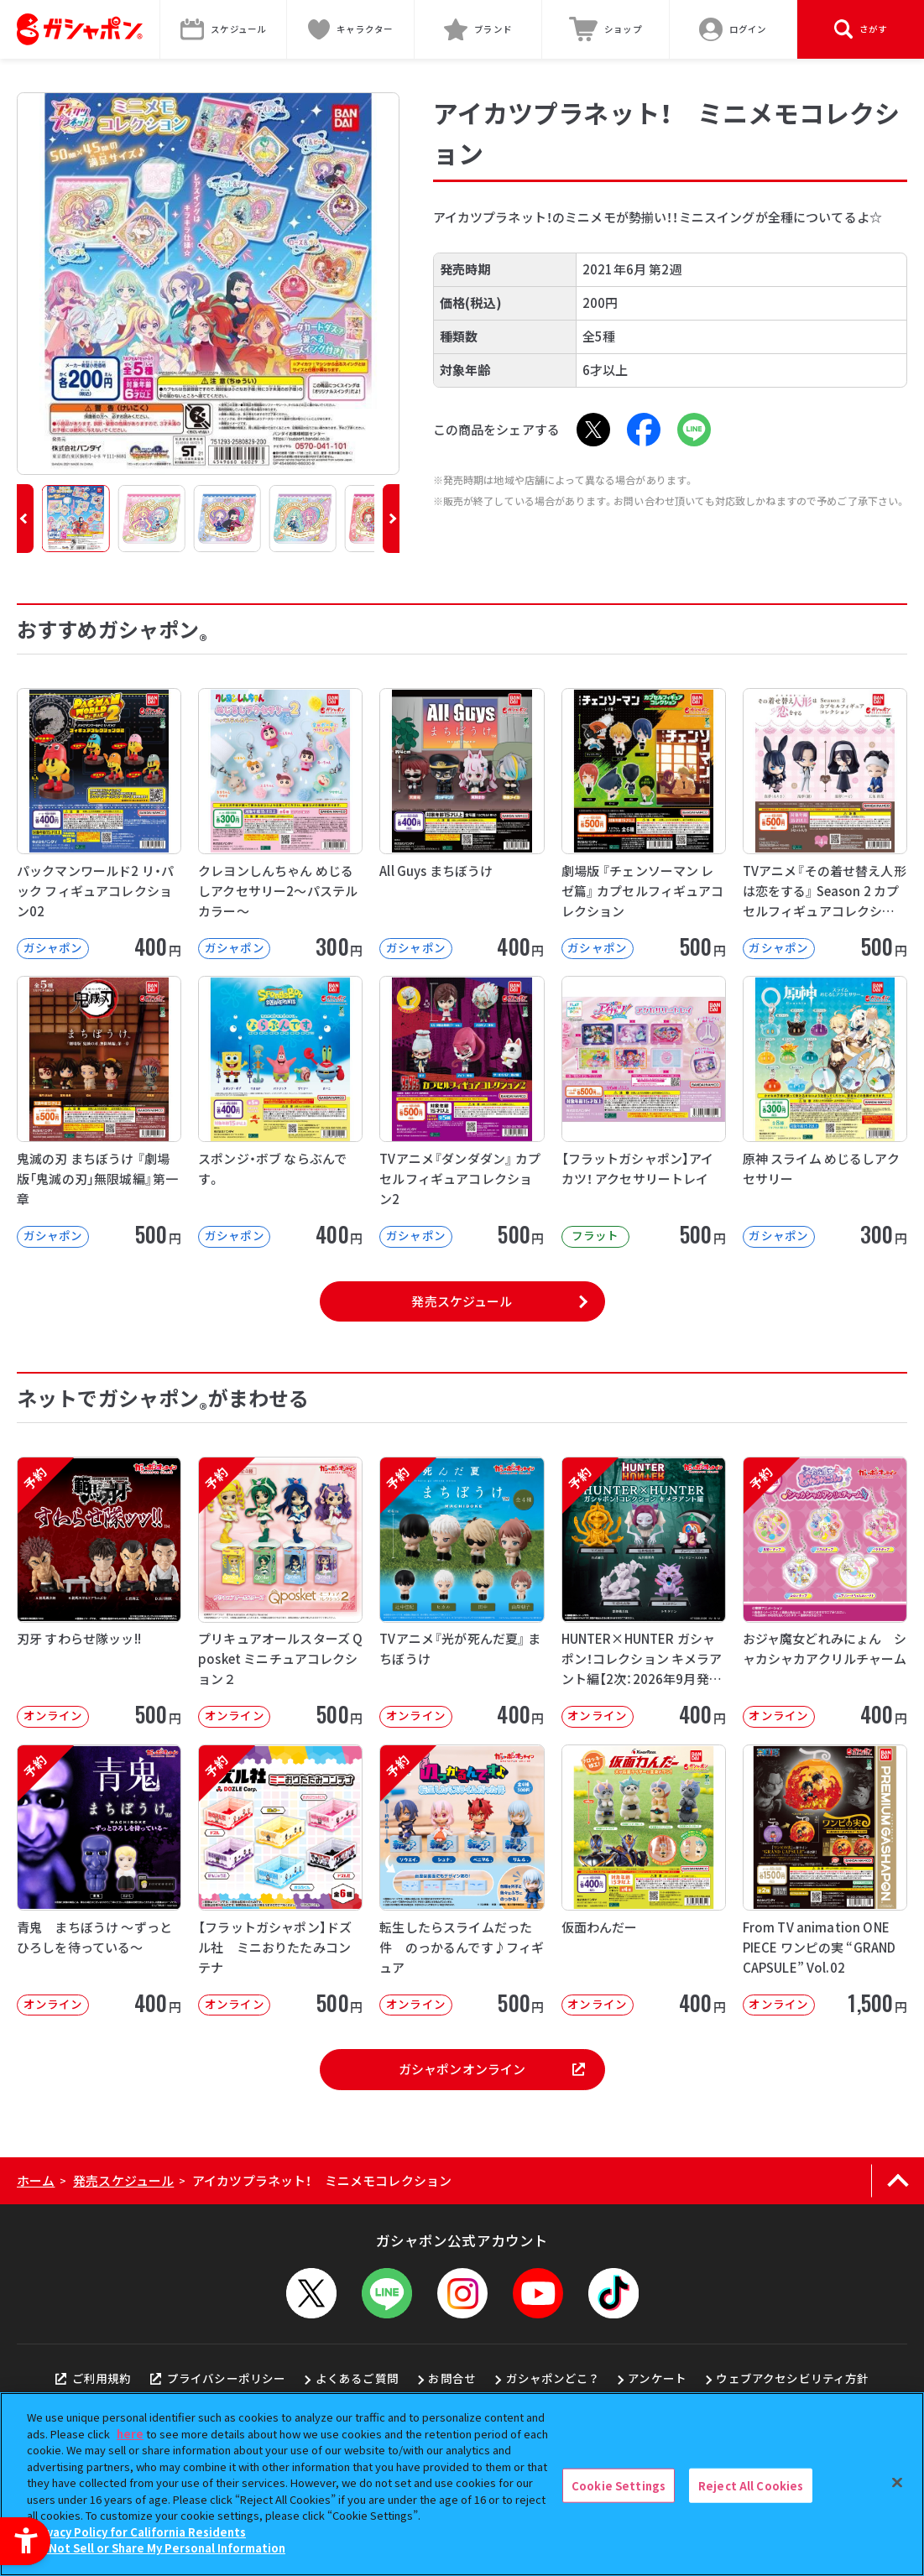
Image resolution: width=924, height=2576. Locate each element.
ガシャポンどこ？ (552, 2378)
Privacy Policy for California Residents (138, 2532)
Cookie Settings (619, 2485)
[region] (462, 2484)
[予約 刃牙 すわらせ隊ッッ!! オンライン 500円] (99, 1592)
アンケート (657, 2378)
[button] (25, 518)
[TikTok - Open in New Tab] (613, 2293)
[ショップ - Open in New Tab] (606, 29)
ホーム (36, 2180)
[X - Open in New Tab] (593, 429)
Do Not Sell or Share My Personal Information (158, 2548)
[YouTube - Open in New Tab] (538, 2293)
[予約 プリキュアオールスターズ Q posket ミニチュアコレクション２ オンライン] (280, 1592)
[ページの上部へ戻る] (897, 2180)
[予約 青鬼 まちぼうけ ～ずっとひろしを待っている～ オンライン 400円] (99, 1879)
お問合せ (452, 2378)
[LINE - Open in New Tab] (694, 429)
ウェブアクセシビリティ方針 (792, 2378)
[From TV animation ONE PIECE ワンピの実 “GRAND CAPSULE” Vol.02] (825, 1879)
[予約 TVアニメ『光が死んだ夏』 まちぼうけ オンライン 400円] (461, 1592)
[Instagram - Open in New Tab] (462, 2293)
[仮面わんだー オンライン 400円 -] (643, 1879)
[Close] (897, 2482)
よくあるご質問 (357, 2378)
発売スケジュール (461, 1301)
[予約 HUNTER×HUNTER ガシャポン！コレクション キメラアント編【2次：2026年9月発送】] (643, 1592)
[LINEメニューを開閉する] (387, 2293)
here (130, 2434)
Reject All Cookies (750, 2485)
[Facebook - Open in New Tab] (643, 429)
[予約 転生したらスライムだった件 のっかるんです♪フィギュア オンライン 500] (461, 1879)
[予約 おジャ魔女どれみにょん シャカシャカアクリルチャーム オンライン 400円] (825, 1592)
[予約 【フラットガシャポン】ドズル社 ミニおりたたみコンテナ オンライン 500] (280, 1879)
